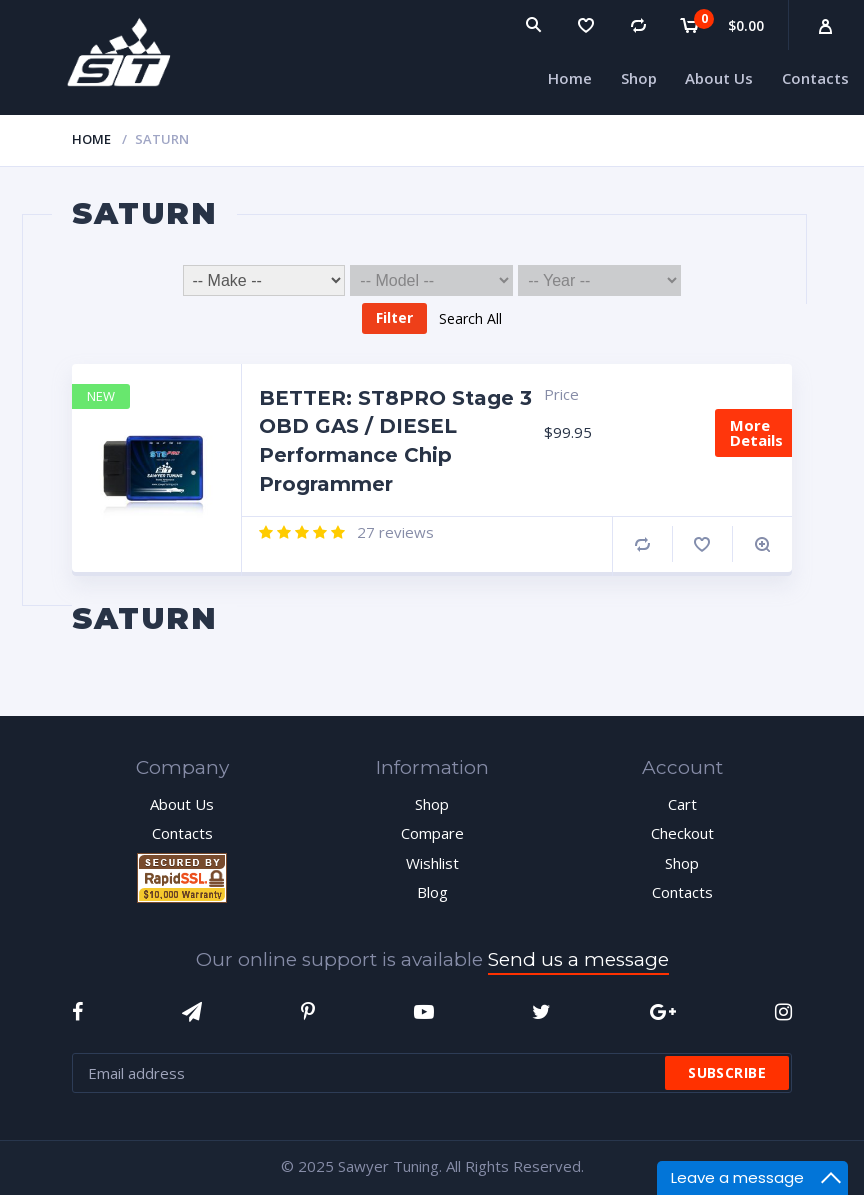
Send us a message (578, 959)
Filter (394, 317)
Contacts (182, 833)
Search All (470, 317)
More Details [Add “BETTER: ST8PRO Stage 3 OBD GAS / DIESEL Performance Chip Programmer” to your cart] (756, 432)
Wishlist (432, 863)
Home (91, 139)
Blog (432, 892)
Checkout (682, 833)
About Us (182, 804)
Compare (642, 544)
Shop (432, 804)
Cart (682, 804)
